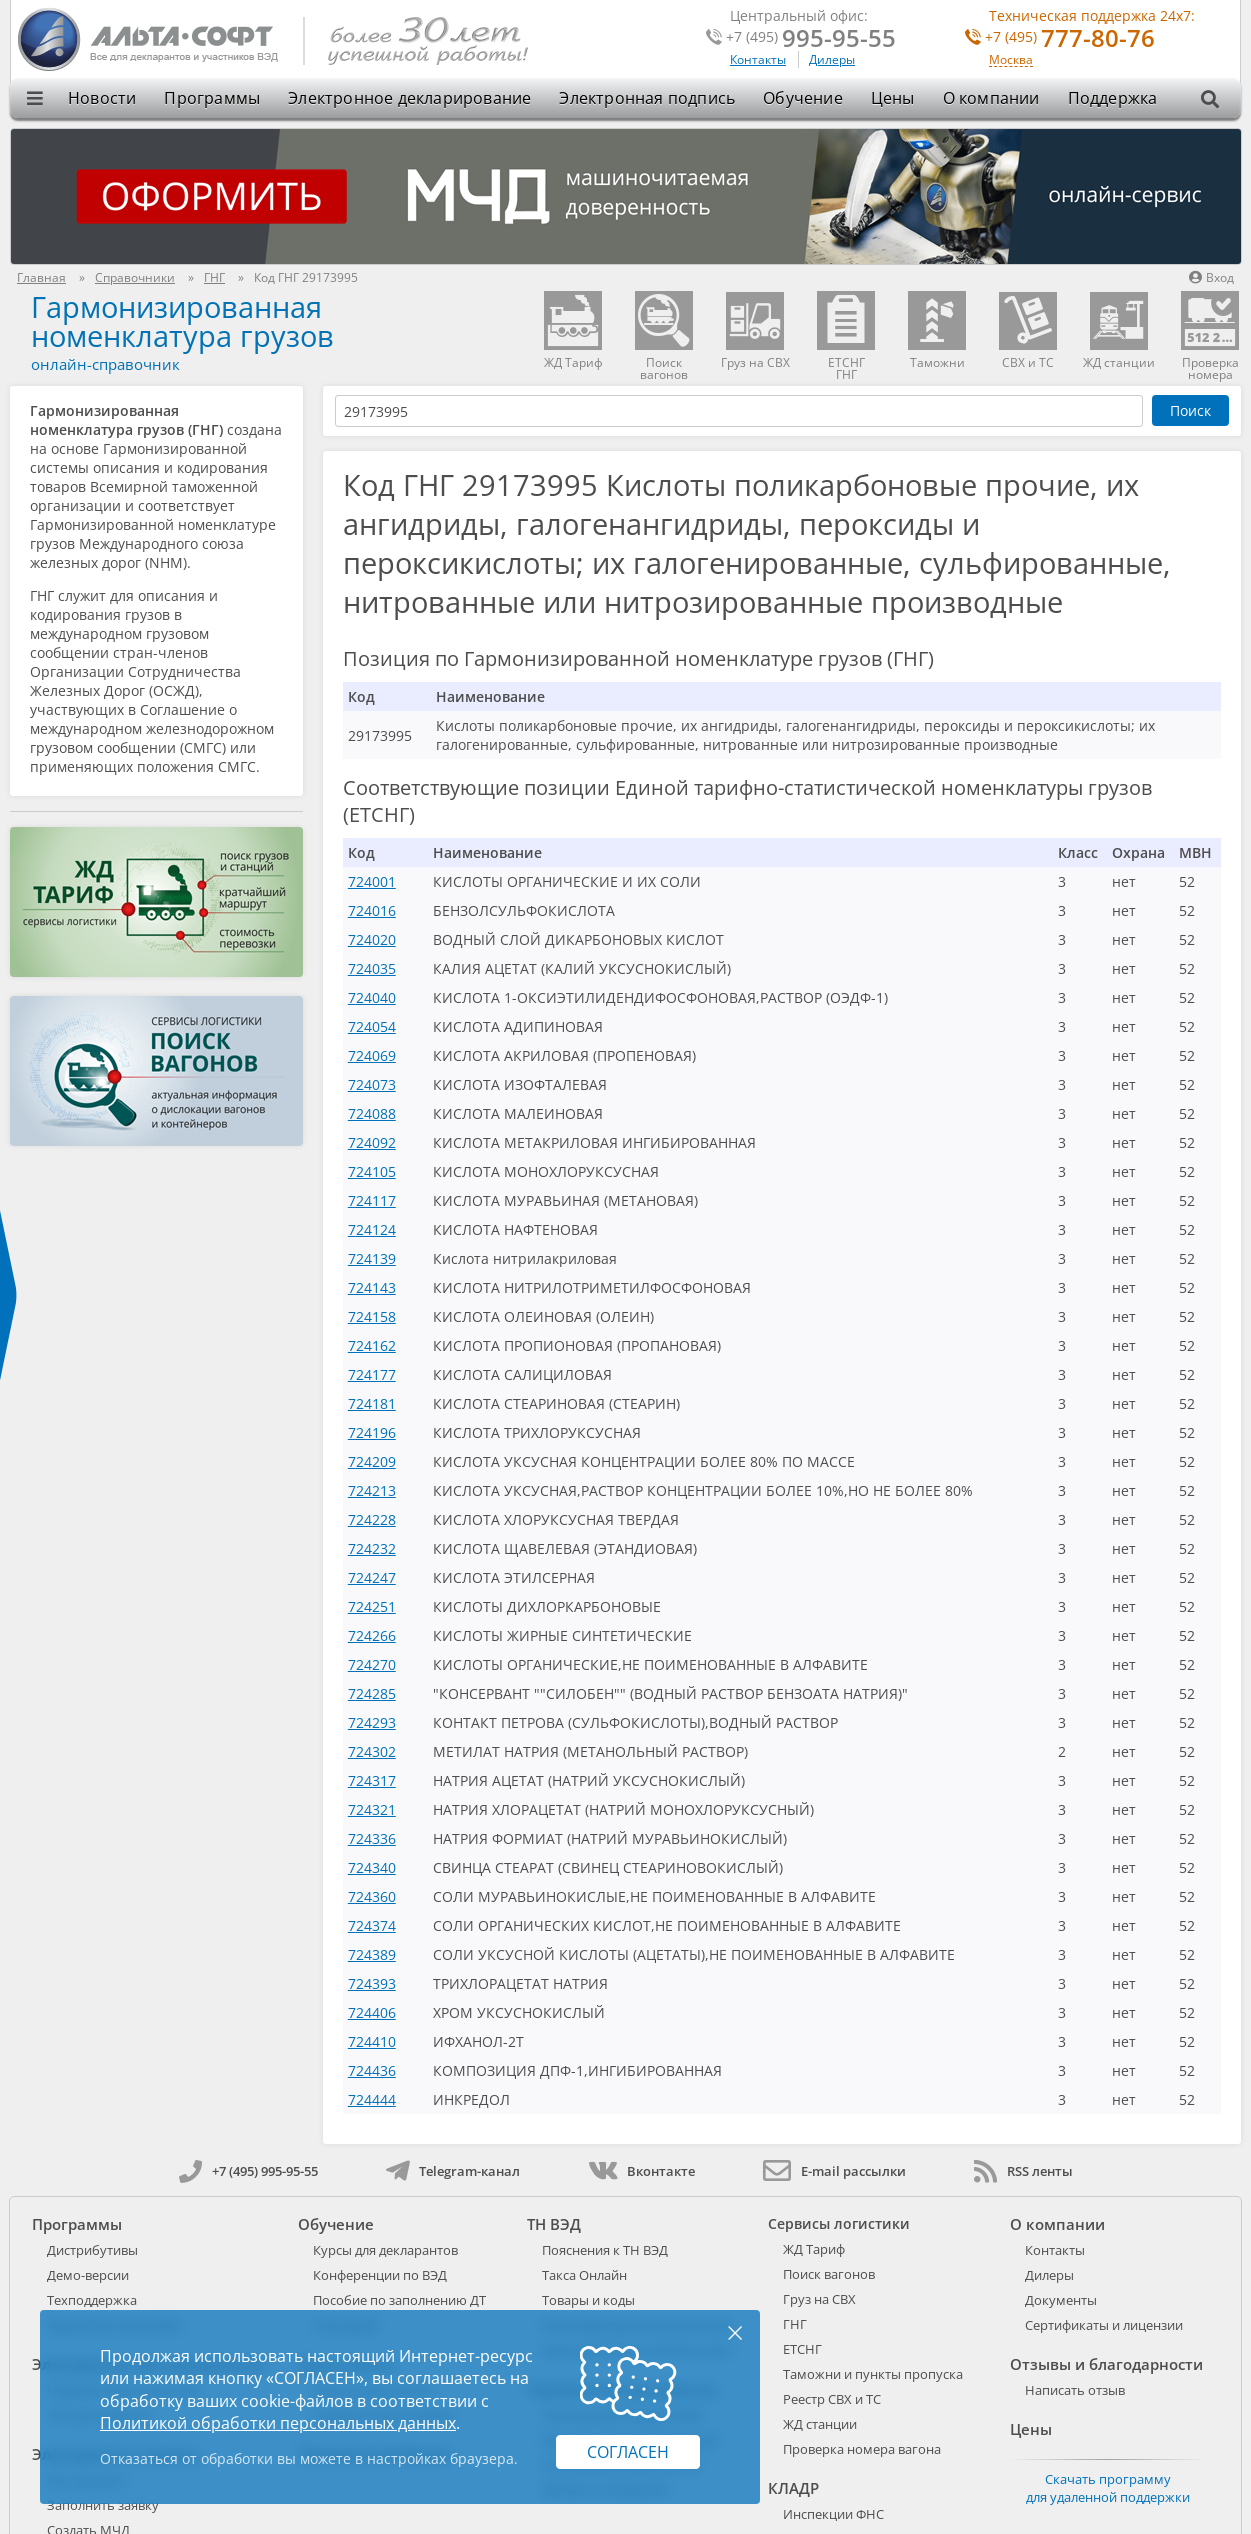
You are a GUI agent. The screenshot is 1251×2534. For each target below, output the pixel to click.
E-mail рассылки (834, 2171)
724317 (372, 1780)
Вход (1211, 277)
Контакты (758, 59)
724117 (372, 1200)
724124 (372, 1229)
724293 (372, 1722)
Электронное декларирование (409, 98)
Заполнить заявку (103, 2505)
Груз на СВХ (819, 2299)
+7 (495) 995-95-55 (248, 2171)
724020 (372, 939)
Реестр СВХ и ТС (832, 2399)
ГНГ (795, 2324)
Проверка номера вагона (862, 2449)
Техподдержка (92, 2300)
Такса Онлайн (584, 2275)
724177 (372, 1374)
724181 (372, 1403)
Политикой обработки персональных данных (278, 2423)
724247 (372, 1577)
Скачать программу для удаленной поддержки (1108, 2488)
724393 (372, 1983)
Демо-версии (88, 2275)
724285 (372, 1693)
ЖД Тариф (814, 2249)
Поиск (1190, 410)
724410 (372, 2041)
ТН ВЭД (554, 2224)
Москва (1011, 60)
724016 (372, 910)
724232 (372, 1548)
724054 (372, 1026)
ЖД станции (820, 2424)
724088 (372, 1113)
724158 (372, 1316)
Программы (212, 98)
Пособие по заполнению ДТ (399, 2300)
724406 (372, 2012)
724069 (372, 1055)
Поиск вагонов (829, 2274)
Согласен (628, 2452)
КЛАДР (793, 2488)
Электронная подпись (647, 98)
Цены (893, 98)
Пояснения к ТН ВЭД (605, 2250)
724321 (372, 1809)
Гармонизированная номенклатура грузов (182, 321)
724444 (372, 2099)
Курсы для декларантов (385, 2250)
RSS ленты (1023, 2171)
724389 (372, 1954)
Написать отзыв (1075, 2390)
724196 (372, 1432)
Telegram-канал (453, 2171)
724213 (372, 1490)
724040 (372, 997)
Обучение (803, 98)
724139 (372, 1258)
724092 (372, 1142)
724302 (372, 1751)
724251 (372, 1606)
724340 (372, 1867)
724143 (372, 1287)
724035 (372, 968)
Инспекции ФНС (833, 2514)
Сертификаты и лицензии (1104, 2325)
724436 (372, 2070)
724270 (372, 1664)
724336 (372, 1838)
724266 (372, 1635)
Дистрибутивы (92, 2250)
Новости (102, 98)
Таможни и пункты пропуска (873, 2374)
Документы (1061, 2300)
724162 (372, 1345)
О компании (991, 98)
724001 (372, 881)
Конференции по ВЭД (380, 2275)
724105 (372, 1171)
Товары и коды (588, 2300)
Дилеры (832, 59)
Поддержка (1113, 98)
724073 (372, 1084)
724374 (372, 1925)
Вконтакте (641, 2171)
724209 (372, 1461)
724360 (372, 1896)
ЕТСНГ (802, 2349)
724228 (372, 1519)
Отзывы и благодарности (1106, 2364)
